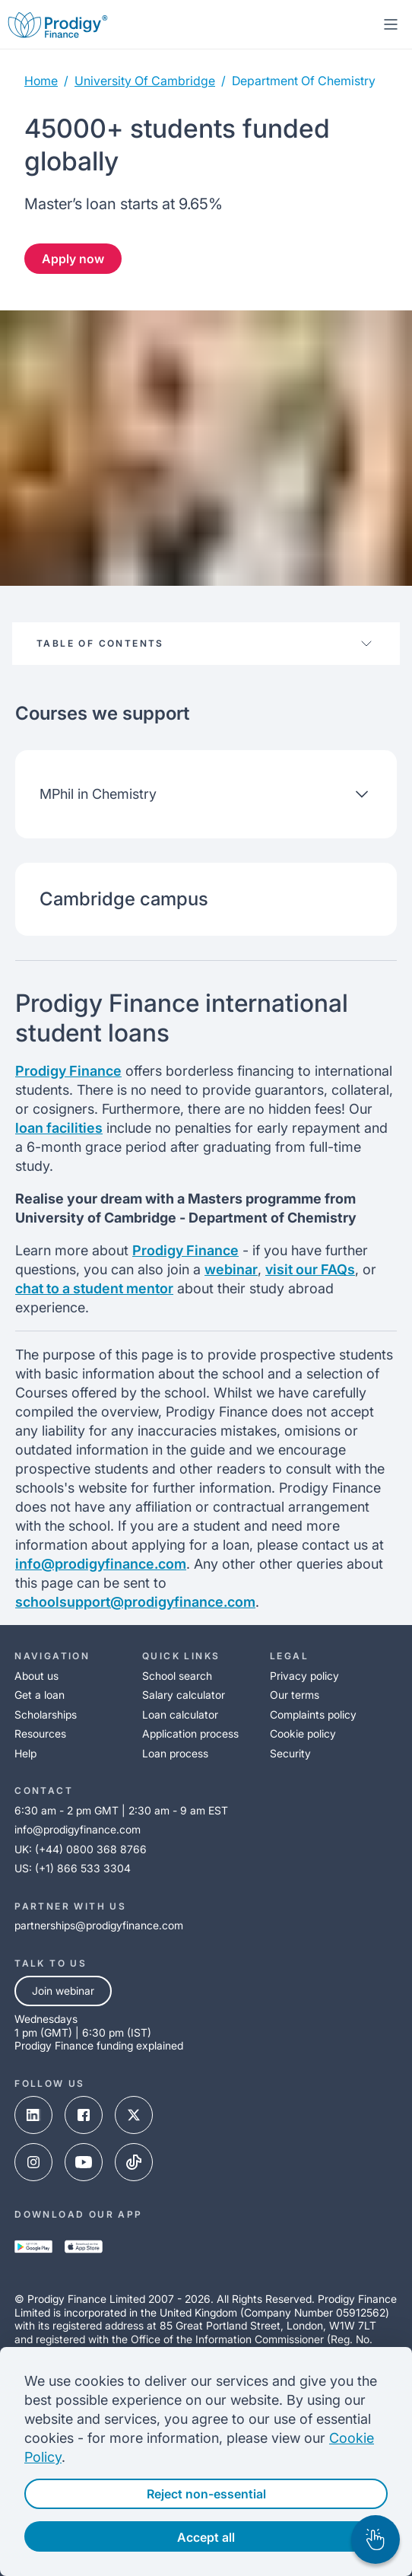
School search (177, 1675)
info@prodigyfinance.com (100, 1564)
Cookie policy (303, 1733)
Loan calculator (180, 1714)
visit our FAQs (310, 1269)
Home (41, 80)
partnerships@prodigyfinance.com (98, 1925)
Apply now (73, 258)
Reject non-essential (206, 2493)
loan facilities (59, 1128)
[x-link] (134, 2116)
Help (25, 1753)
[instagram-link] (33, 2163)
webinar (231, 1269)
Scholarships (45, 1714)
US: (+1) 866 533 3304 (72, 1868)
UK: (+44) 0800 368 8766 (80, 1849)
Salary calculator (183, 1694)
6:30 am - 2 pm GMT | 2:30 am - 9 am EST (121, 1810)
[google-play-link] (33, 2248)
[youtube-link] (84, 2163)
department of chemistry (304, 80)
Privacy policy (304, 1675)
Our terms (294, 1694)
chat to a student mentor (94, 1288)
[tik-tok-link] (134, 2163)
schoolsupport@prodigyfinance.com (135, 1602)
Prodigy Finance (68, 1071)
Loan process (175, 1753)
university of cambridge (144, 80)
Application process (190, 1733)
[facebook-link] (84, 2116)
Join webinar (63, 1990)
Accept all (206, 2537)
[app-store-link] (84, 2248)
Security (290, 1753)
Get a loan (39, 1694)
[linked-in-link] (33, 2116)
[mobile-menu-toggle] (390, 24)
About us (36, 1675)
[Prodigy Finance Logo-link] (58, 24)
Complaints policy (313, 1714)
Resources (40, 1733)
